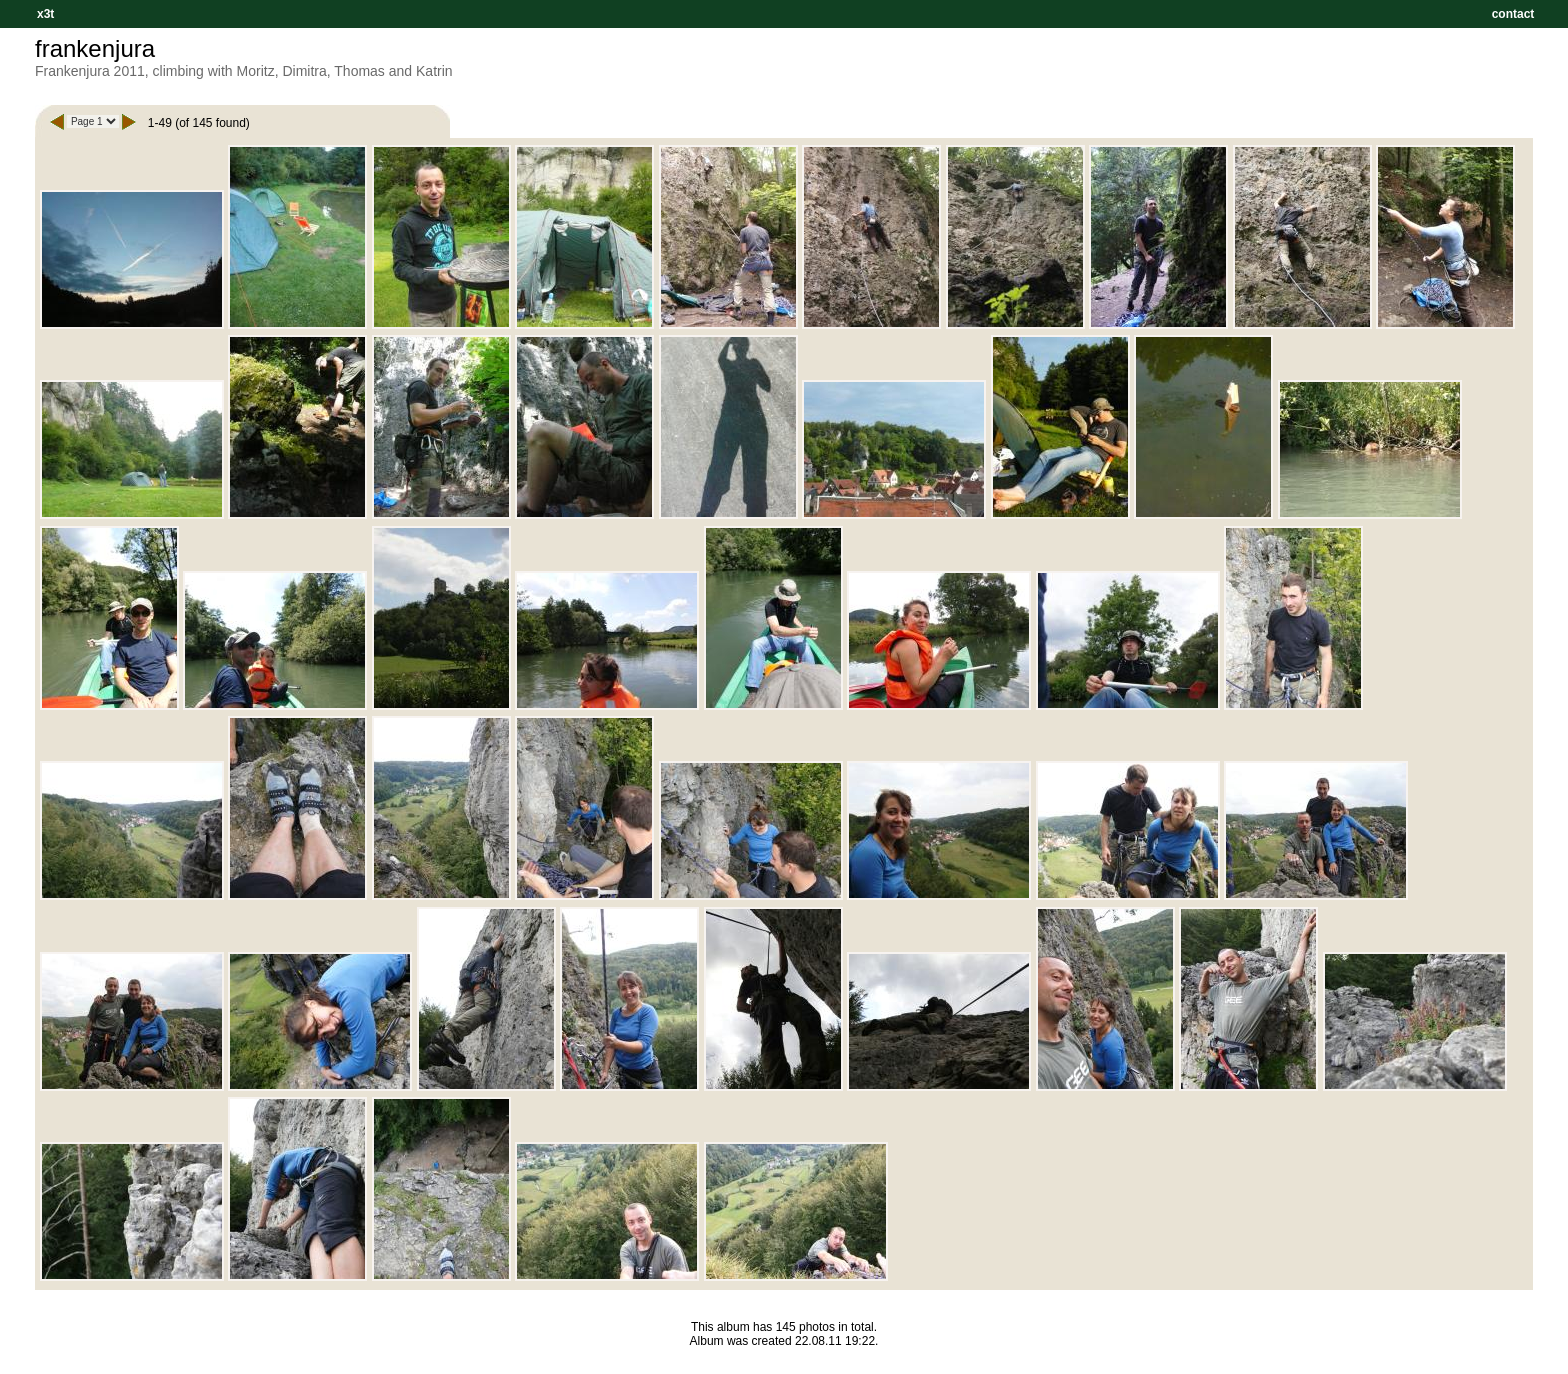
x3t (45, 14)
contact (1513, 14)
